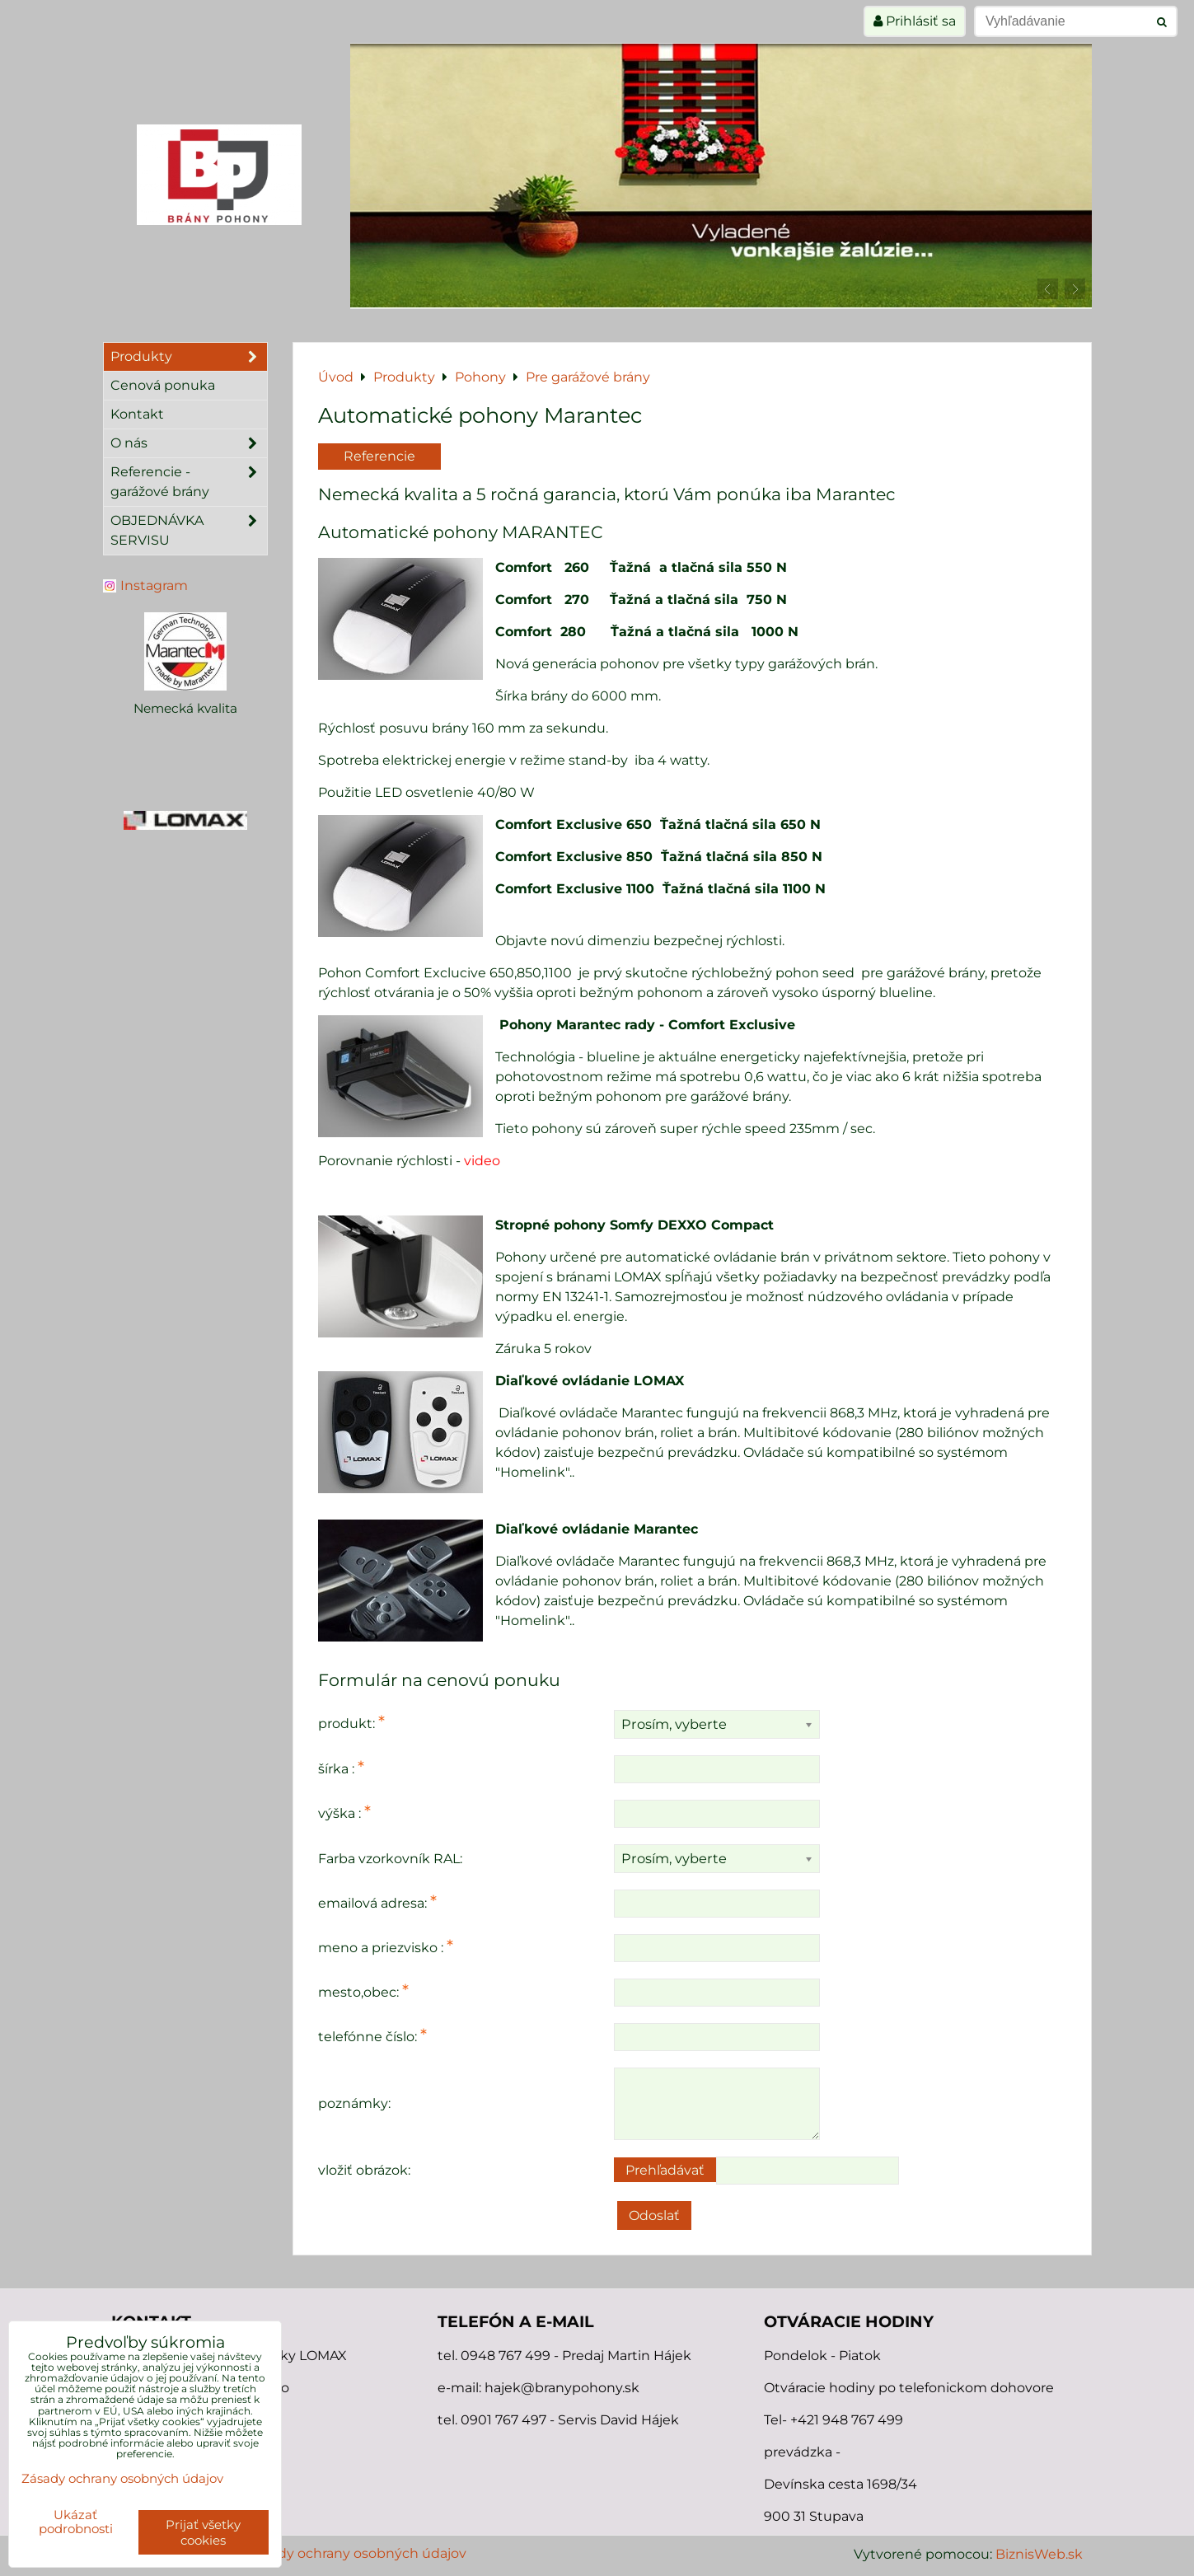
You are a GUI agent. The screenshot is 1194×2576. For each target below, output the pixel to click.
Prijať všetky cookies (203, 2532)
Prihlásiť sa (914, 21)
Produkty (188, 357)
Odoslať (654, 2215)
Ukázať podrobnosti (76, 2522)
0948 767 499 (507, 2355)
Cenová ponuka (162, 385)
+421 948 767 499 (846, 2420)
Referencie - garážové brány (188, 482)
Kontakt (137, 414)
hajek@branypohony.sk (562, 2388)
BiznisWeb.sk (1039, 2554)
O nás (188, 443)
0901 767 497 (503, 2420)
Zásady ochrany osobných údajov (357, 2553)
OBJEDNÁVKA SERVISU (188, 531)
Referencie (379, 456)
